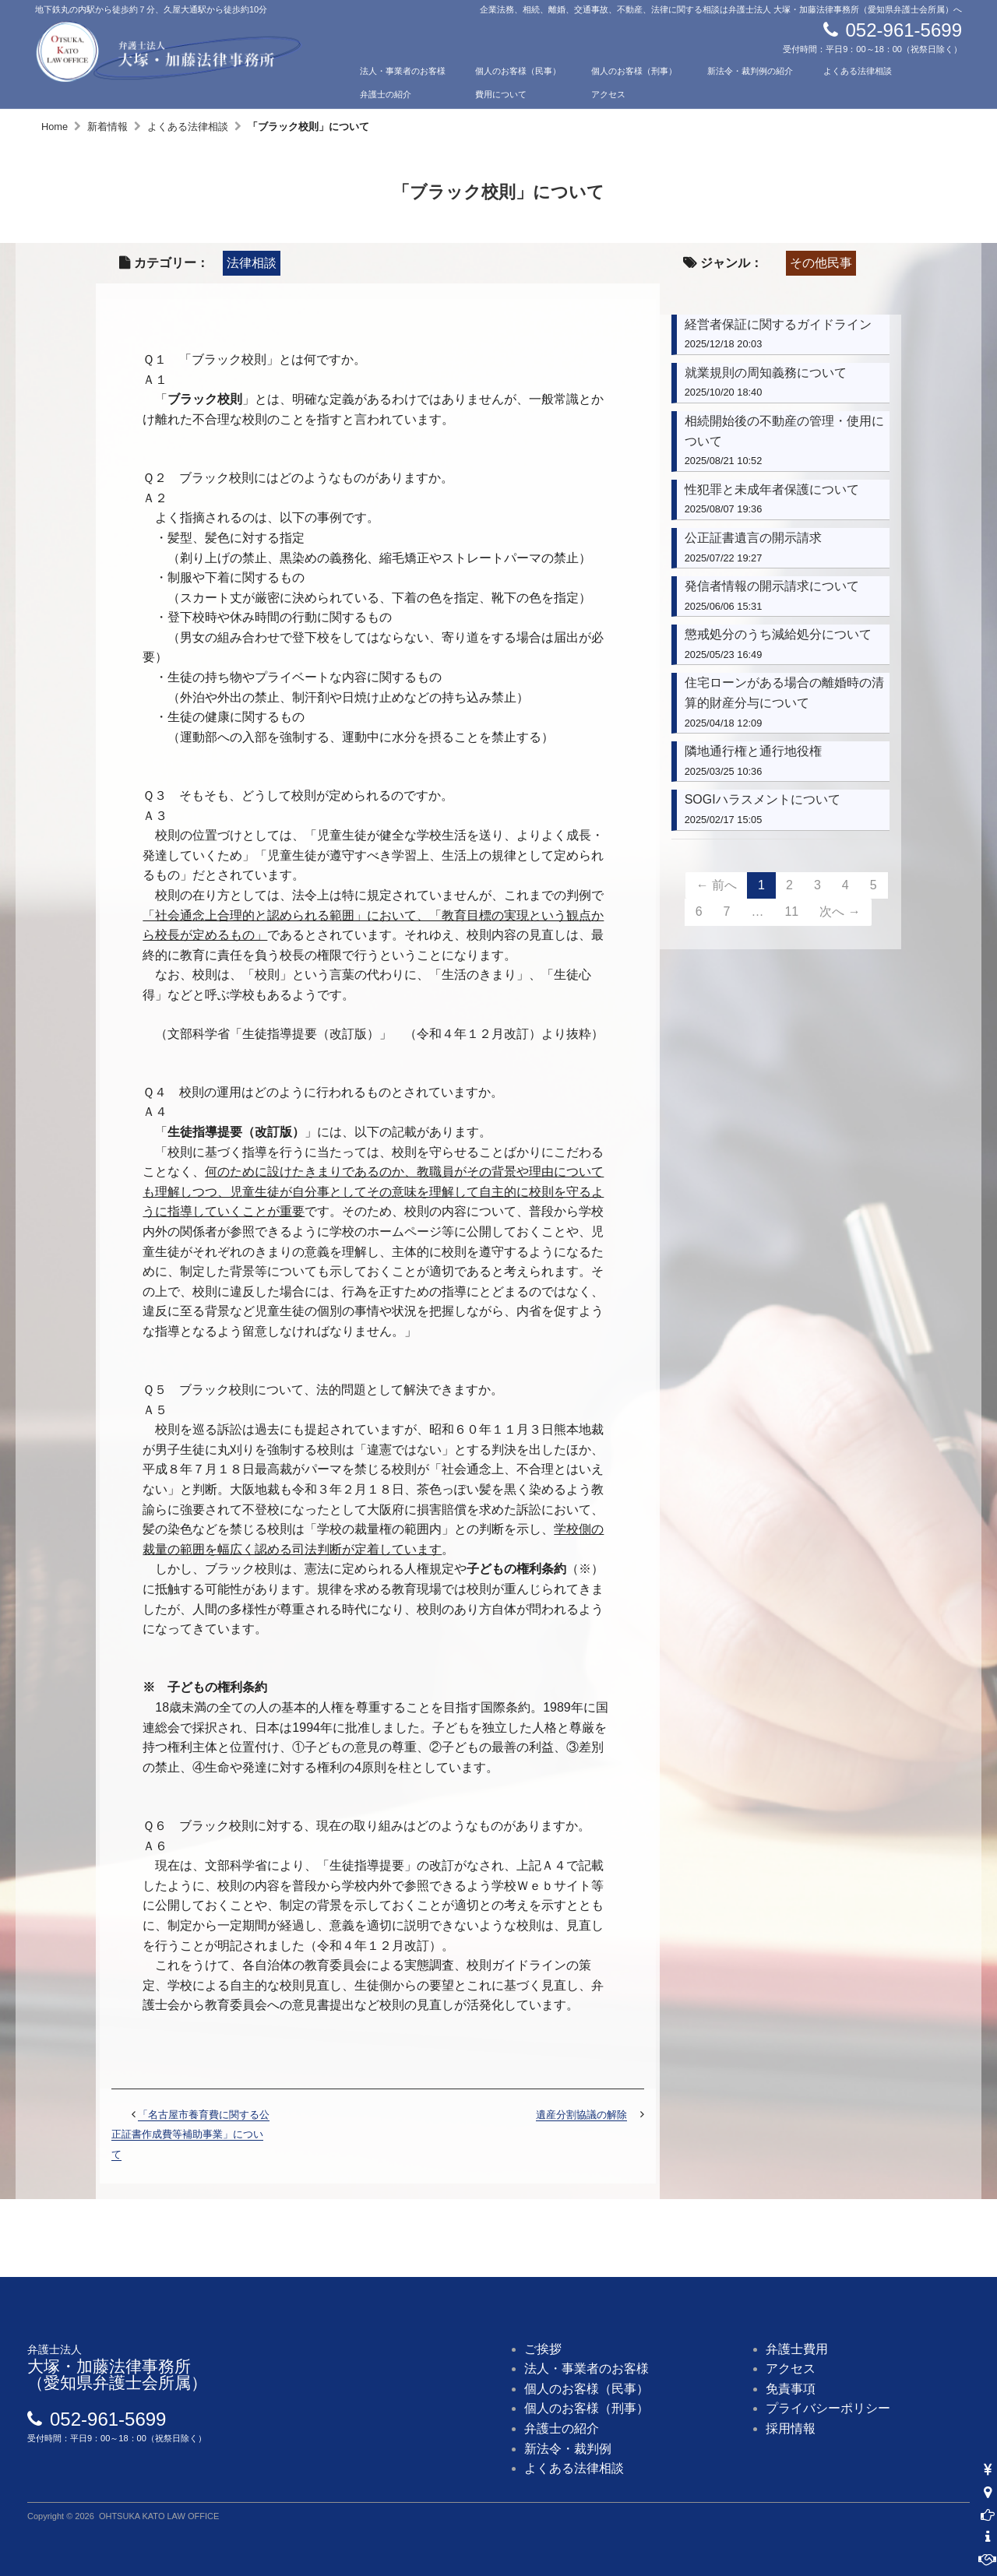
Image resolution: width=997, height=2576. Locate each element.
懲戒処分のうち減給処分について (778, 634)
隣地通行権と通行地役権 (753, 751)
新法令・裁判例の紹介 (750, 71)
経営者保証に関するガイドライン (778, 324)
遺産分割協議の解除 (581, 2114)
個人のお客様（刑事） (634, 71)
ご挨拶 (543, 2349)
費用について (501, 94)
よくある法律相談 (857, 71)
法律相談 (252, 262)
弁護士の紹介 (385, 94)
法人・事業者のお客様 (403, 71)
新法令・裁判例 (567, 2448)
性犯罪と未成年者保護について (772, 489)
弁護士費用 (797, 2349)
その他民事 (821, 262)
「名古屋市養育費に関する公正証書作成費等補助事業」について (190, 2134)
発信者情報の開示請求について (772, 586)
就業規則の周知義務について (766, 372)
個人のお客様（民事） (518, 71)
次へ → (839, 911)
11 (791, 911)
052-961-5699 (904, 29)
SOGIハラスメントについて (762, 799)
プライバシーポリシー (828, 2408)
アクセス (608, 94)
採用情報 (791, 2428)
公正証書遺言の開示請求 (753, 537)
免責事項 (791, 2388)
